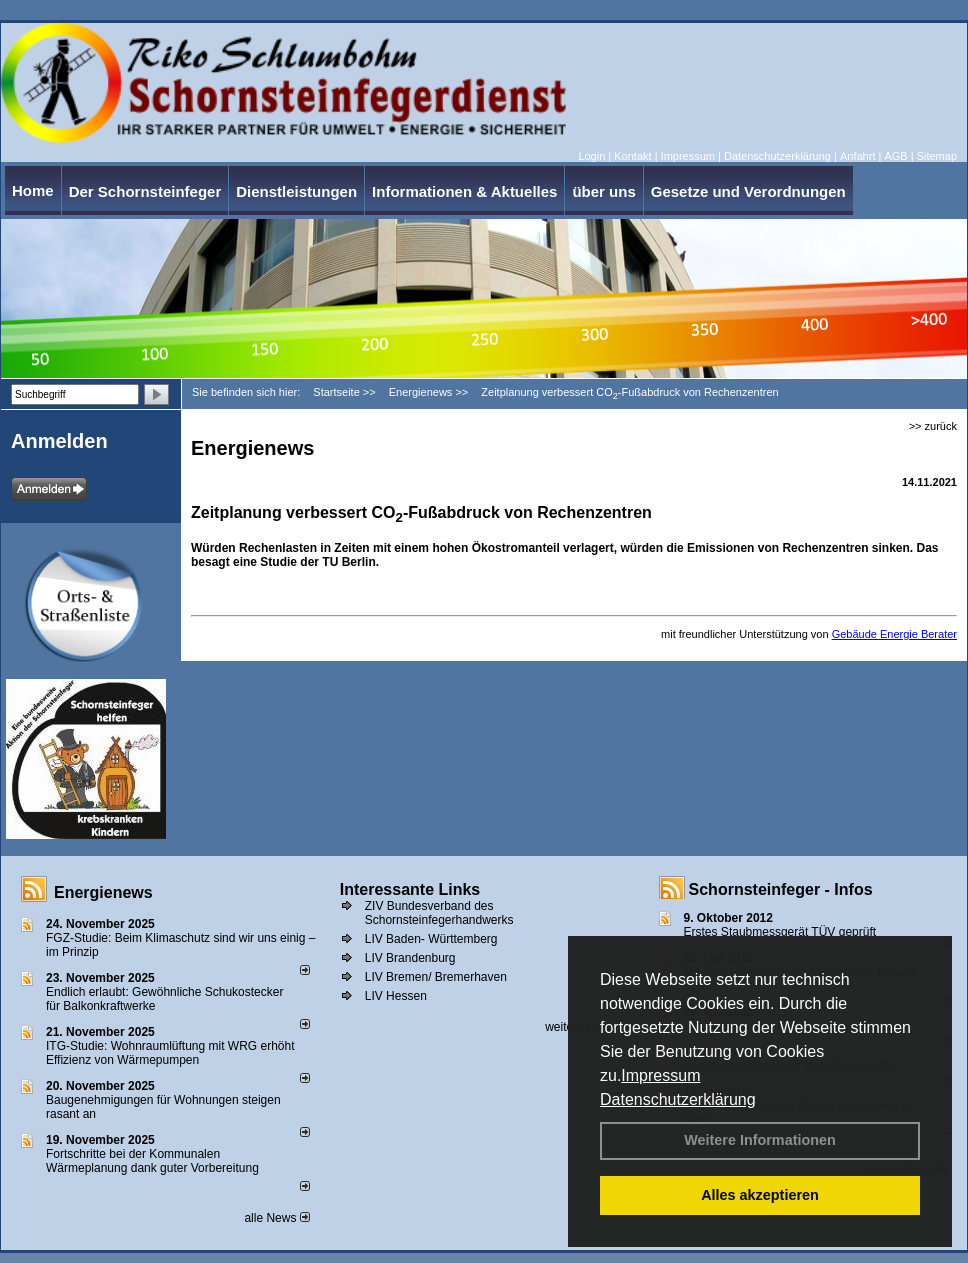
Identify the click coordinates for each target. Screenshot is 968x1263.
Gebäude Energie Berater (894, 634)
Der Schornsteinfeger (145, 191)
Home (33, 190)
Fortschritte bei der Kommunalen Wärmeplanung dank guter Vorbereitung (152, 1161)
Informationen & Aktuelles (464, 191)
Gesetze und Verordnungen (748, 191)
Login (591, 156)
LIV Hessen (396, 996)
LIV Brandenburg (410, 958)
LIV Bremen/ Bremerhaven (436, 977)
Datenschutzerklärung (678, 1099)
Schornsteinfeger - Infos (781, 889)
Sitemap (937, 156)
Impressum (660, 1075)
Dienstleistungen (296, 191)
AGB (895, 156)
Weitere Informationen (760, 1140)
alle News (276, 1218)
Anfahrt (857, 156)
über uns (603, 191)
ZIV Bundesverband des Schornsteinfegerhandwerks (439, 913)
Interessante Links (410, 889)
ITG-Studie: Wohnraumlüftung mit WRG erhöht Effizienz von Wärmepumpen (170, 1053)
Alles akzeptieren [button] (760, 1195)
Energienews (103, 892)
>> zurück (933, 426)
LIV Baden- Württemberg (431, 939)
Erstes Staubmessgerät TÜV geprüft (780, 932)
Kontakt (632, 156)
